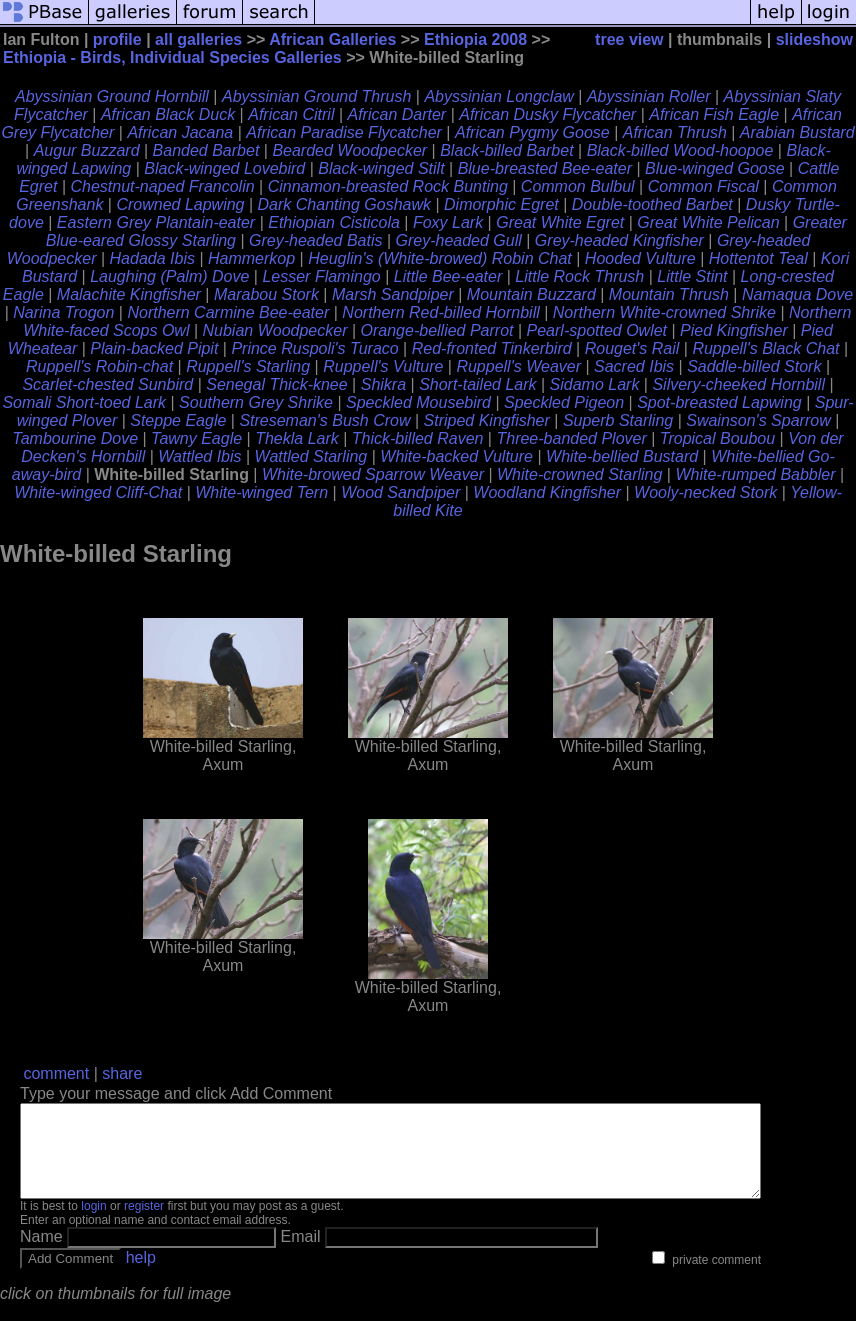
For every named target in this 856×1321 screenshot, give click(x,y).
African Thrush (675, 132)
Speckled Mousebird (418, 402)
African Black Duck (168, 114)
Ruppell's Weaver (518, 366)
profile (117, 39)
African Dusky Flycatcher (547, 114)
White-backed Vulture (456, 456)
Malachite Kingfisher (129, 294)
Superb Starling (618, 420)
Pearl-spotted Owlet (597, 330)
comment (56, 1073)
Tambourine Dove (75, 438)
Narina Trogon (63, 312)
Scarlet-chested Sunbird (107, 384)
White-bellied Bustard (622, 456)
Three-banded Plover (571, 438)
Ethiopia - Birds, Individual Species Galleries (172, 57)
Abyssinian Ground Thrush (316, 96)
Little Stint (692, 276)
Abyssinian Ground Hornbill (112, 96)
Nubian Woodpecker (275, 330)
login (93, 1224)
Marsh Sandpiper (393, 294)
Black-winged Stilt (381, 168)
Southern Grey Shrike (256, 402)
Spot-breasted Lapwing (719, 402)
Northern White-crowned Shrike (664, 312)
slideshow (814, 39)
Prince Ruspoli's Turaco (314, 348)
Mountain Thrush (669, 294)
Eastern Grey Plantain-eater (156, 222)
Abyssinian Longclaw (498, 96)
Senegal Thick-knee (276, 384)
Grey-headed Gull (459, 240)
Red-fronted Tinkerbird (492, 348)
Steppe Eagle (178, 420)
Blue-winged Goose (715, 168)
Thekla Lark (297, 438)
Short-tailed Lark (477, 384)
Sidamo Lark (595, 384)
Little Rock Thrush (579, 276)
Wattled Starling (311, 456)
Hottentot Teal (758, 258)
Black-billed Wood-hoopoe (680, 150)
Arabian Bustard (797, 132)
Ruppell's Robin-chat (99, 366)
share (122, 1073)
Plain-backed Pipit (154, 348)
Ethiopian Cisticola (334, 222)
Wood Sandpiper (400, 492)
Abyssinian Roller (649, 96)
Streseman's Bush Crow (324, 420)
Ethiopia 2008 (475, 39)
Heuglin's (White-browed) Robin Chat (440, 258)
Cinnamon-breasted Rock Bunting (388, 186)
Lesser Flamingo (321, 276)
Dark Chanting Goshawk (344, 204)
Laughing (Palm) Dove (169, 276)
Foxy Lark (448, 222)
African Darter (397, 114)
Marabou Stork (266, 294)
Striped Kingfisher (487, 420)
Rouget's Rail (632, 348)
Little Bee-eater (448, 276)
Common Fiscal (703, 186)
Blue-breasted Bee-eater (545, 168)
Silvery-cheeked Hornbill (738, 384)
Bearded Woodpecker (349, 150)
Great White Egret (560, 222)
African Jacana (180, 132)
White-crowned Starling (579, 474)
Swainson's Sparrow (758, 420)
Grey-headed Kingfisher (619, 240)
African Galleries (332, 39)
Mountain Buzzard (531, 294)
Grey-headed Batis (315, 240)
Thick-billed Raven (418, 438)
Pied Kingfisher (734, 330)
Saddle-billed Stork (754, 366)
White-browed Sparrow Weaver (373, 474)
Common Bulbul (578, 186)
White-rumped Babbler (755, 474)
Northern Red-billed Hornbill (440, 312)
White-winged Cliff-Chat (98, 492)
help (141, 1275)
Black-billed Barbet (506, 150)
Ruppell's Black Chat (765, 348)
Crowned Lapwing (180, 204)
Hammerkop (251, 258)
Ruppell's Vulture (383, 366)
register (144, 1224)
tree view (629, 39)
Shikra (383, 384)
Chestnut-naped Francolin (162, 186)
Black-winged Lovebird (224, 168)
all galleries (198, 39)
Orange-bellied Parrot (437, 330)
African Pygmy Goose (532, 132)
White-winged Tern (261, 492)
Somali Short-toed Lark (84, 402)
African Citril (291, 114)
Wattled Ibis (199, 456)
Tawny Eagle (196, 438)
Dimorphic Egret (501, 204)
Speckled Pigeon (564, 402)
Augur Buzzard (87, 150)
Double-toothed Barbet (652, 204)
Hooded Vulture (640, 258)
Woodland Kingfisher (547, 492)
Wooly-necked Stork (705, 492)
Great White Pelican (708, 222)
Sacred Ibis (634, 366)
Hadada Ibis (152, 258)
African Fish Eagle (714, 114)
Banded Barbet (206, 150)
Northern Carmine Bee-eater (228, 312)
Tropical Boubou (717, 438)
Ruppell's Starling (248, 366)
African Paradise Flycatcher (344, 132)
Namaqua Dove (797, 294)
